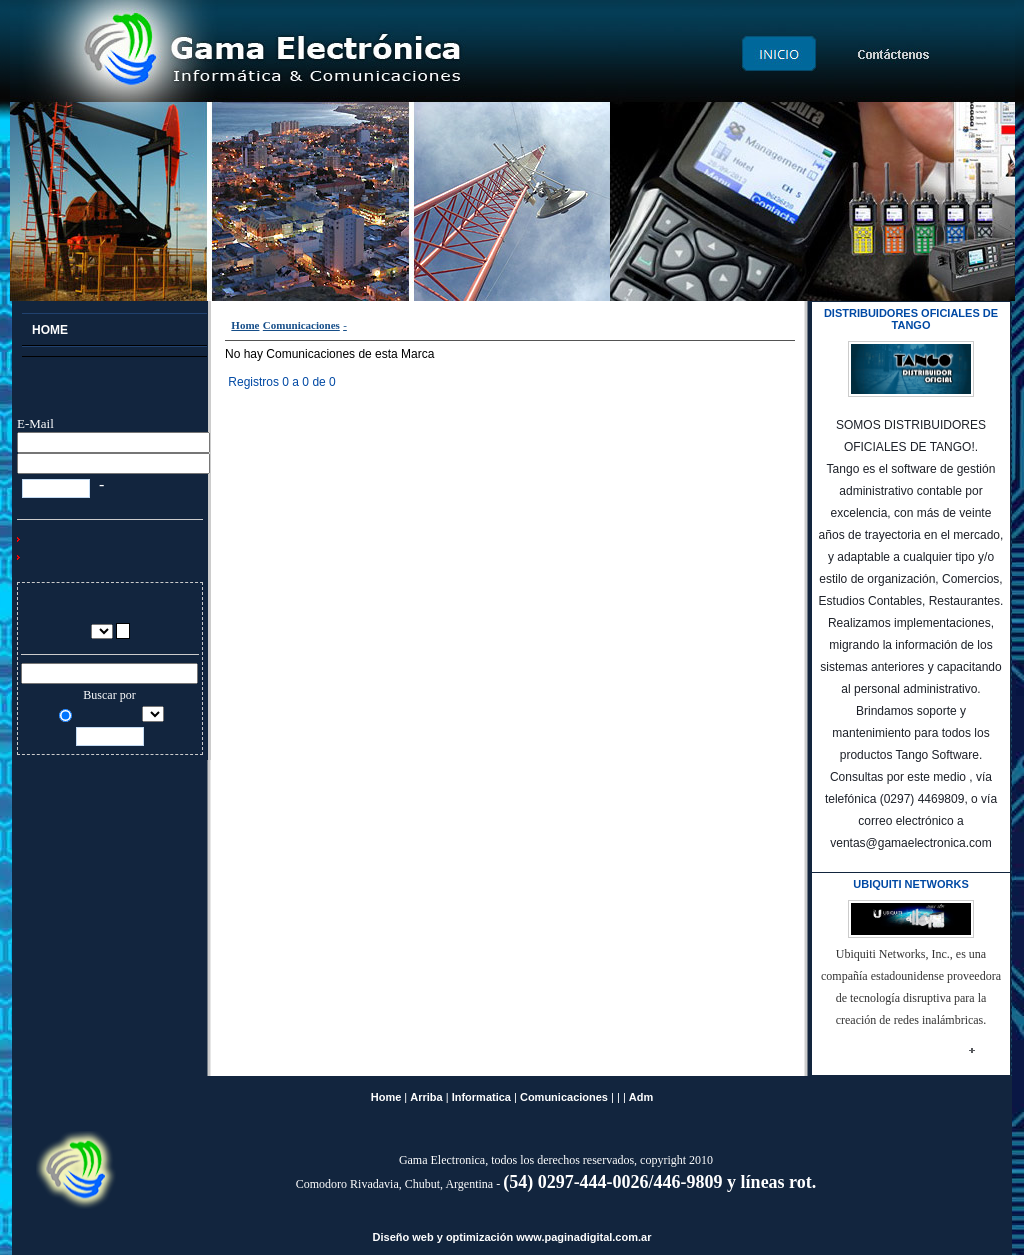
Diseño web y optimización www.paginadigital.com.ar (512, 1237)
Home (245, 325)
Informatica (481, 1097)
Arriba (426, 1097)
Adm (641, 1097)
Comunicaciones (301, 325)
